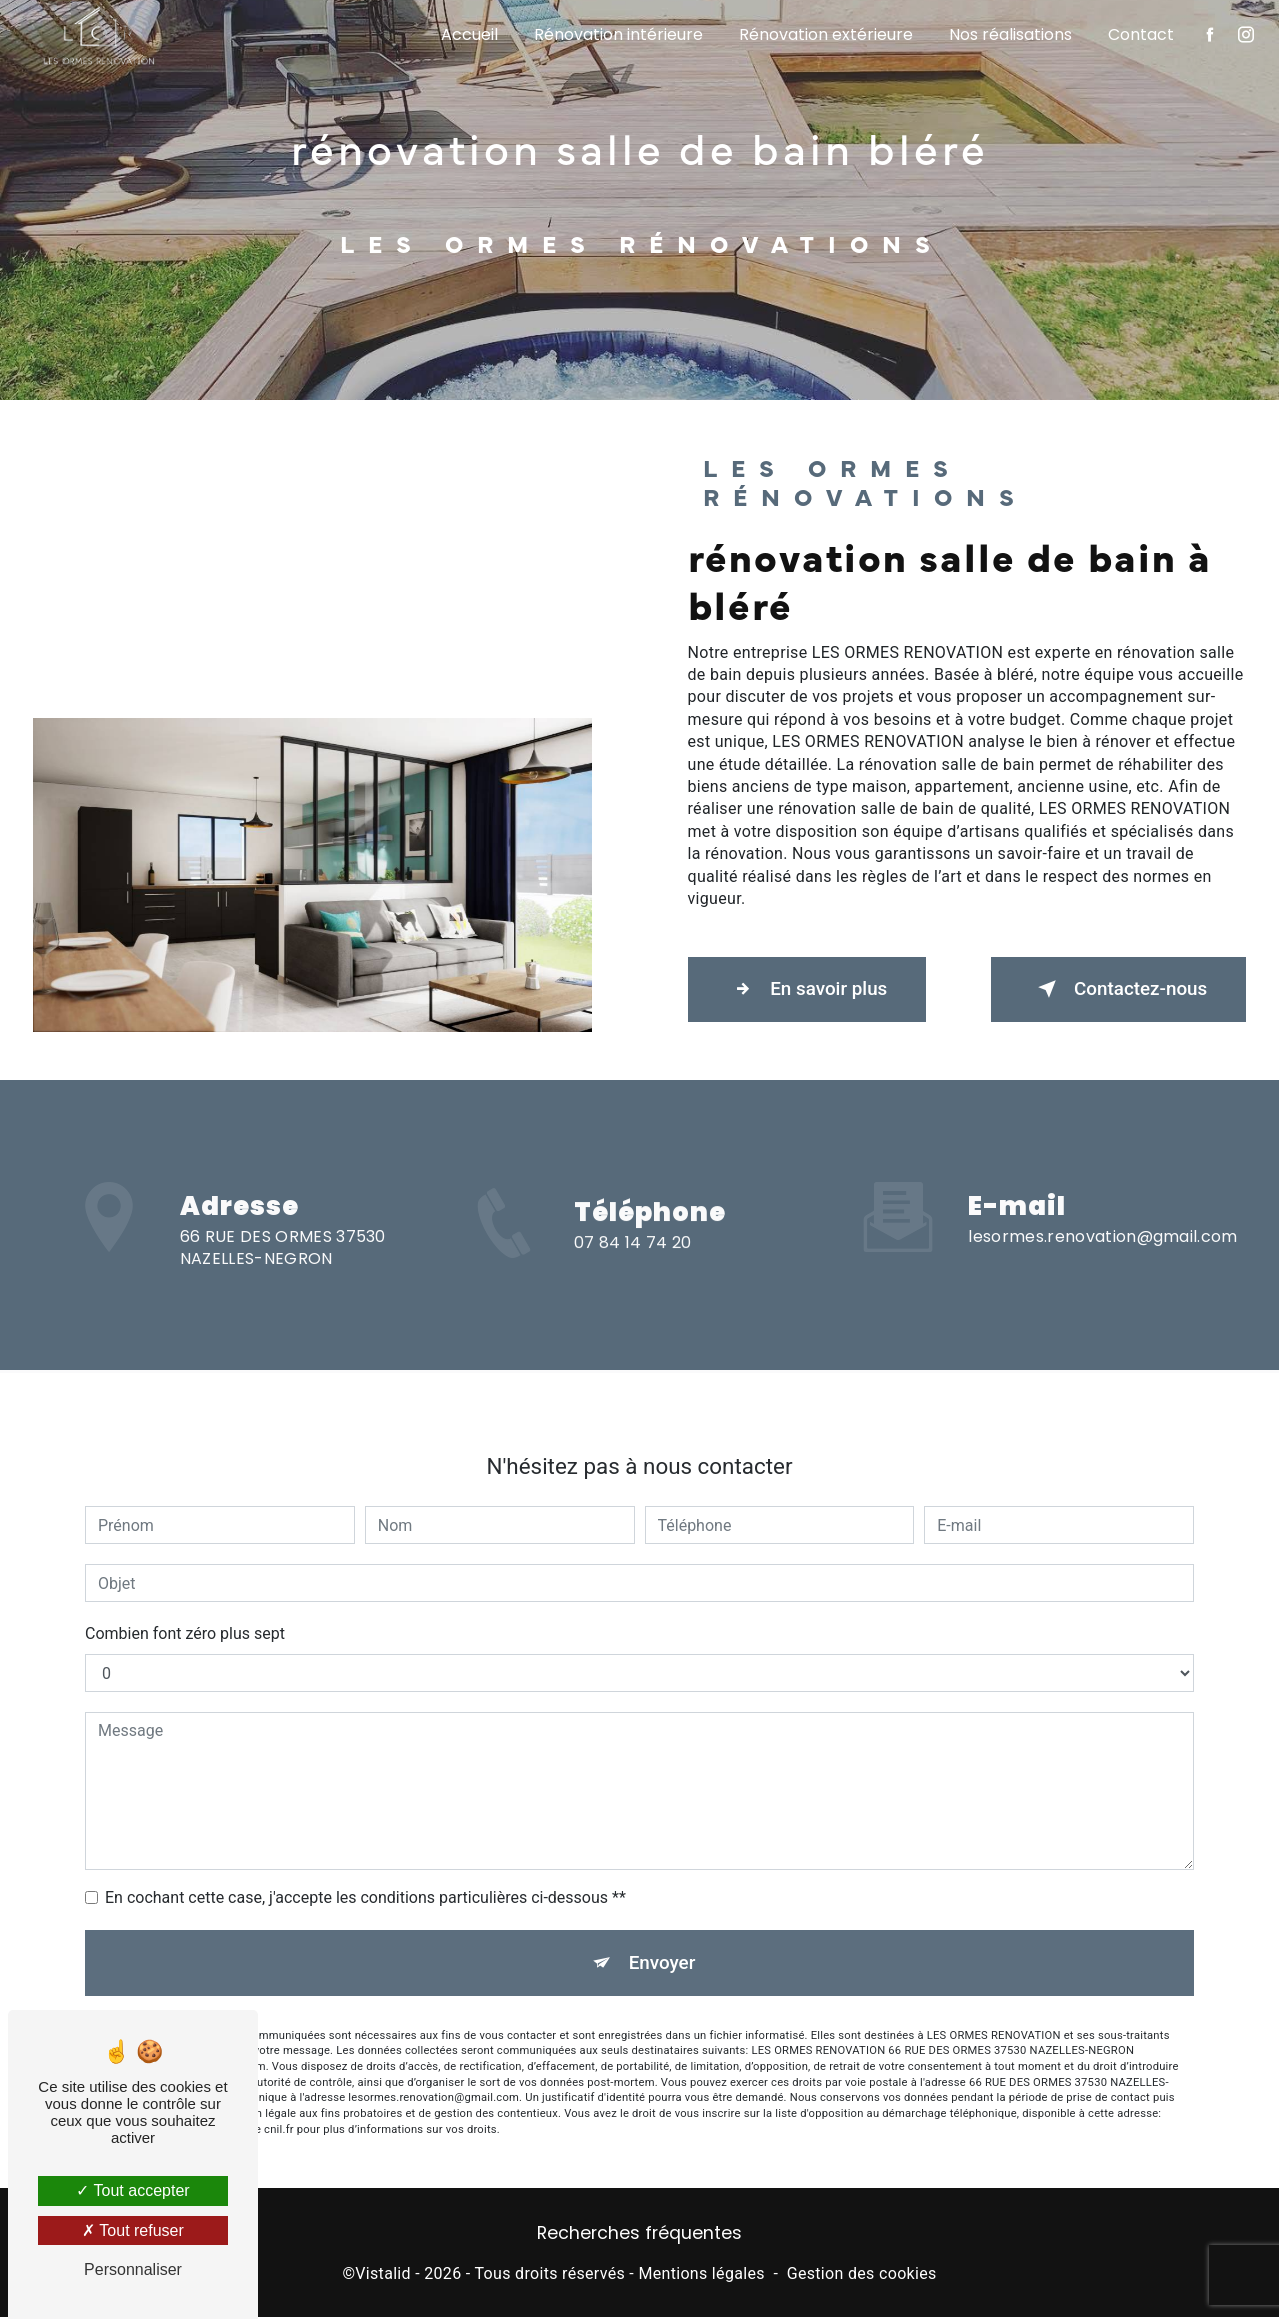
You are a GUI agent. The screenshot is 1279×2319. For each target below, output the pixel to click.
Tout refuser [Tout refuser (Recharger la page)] (133, 2230)
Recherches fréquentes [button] (639, 2235)
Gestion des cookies (862, 2274)
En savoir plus (810, 989)
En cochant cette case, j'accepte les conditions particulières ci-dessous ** (365, 1875)
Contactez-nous (1115, 989)
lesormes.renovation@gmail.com (1102, 1213)
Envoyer (662, 1940)
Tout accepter (132, 2190)
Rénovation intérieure (617, 34)
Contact (1140, 34)
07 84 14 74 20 (632, 1265)
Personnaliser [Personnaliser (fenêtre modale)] (133, 2269)
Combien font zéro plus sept (185, 1611)
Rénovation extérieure (825, 34)
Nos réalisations (1009, 34)
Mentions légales (701, 2274)
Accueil (468, 34)
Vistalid (383, 2274)
